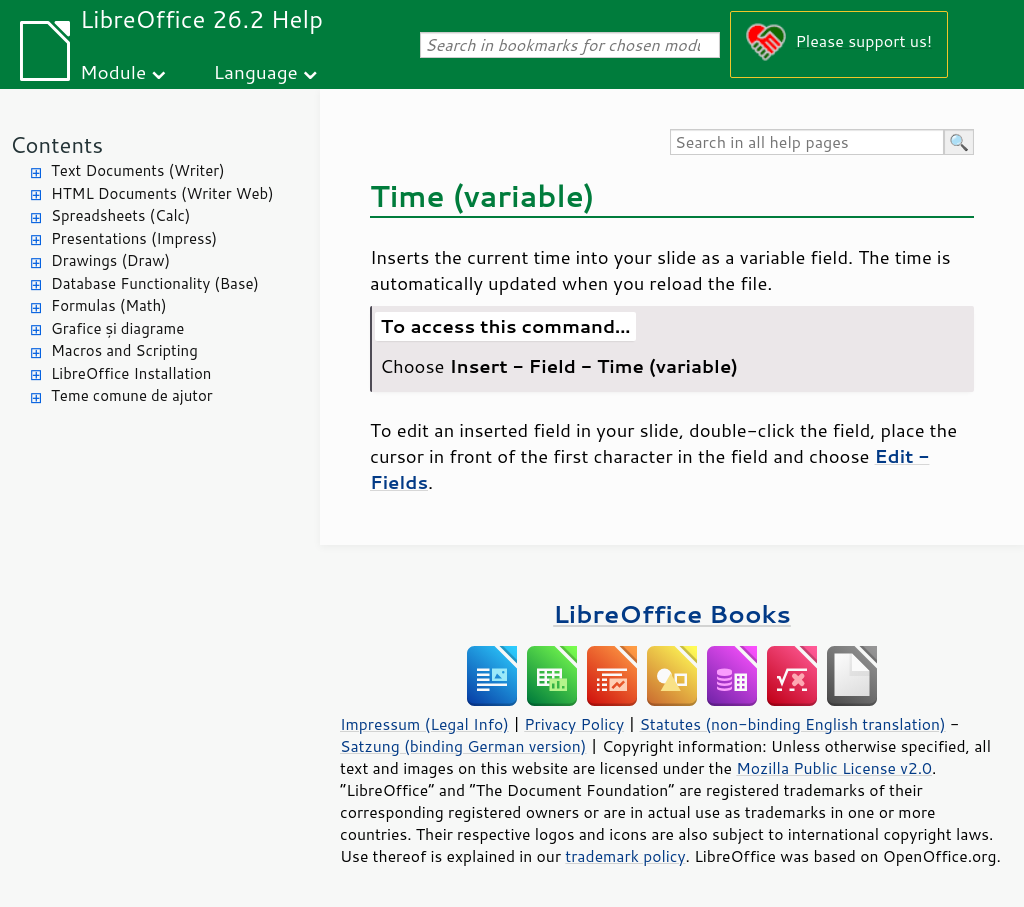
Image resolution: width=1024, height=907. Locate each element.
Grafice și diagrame (117, 328)
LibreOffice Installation (131, 373)
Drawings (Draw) (110, 260)
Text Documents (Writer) (138, 170)
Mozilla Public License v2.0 (834, 768)
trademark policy (625, 856)
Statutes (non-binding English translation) (792, 724)
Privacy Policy (574, 724)
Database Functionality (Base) (155, 283)
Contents (56, 144)
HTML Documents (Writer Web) (162, 193)
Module (113, 71)
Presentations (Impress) (134, 238)
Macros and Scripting (124, 350)
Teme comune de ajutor (132, 395)
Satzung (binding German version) (463, 746)
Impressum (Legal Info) (424, 724)
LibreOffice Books (672, 613)
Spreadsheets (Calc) (120, 215)
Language (256, 71)
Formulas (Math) (109, 305)
